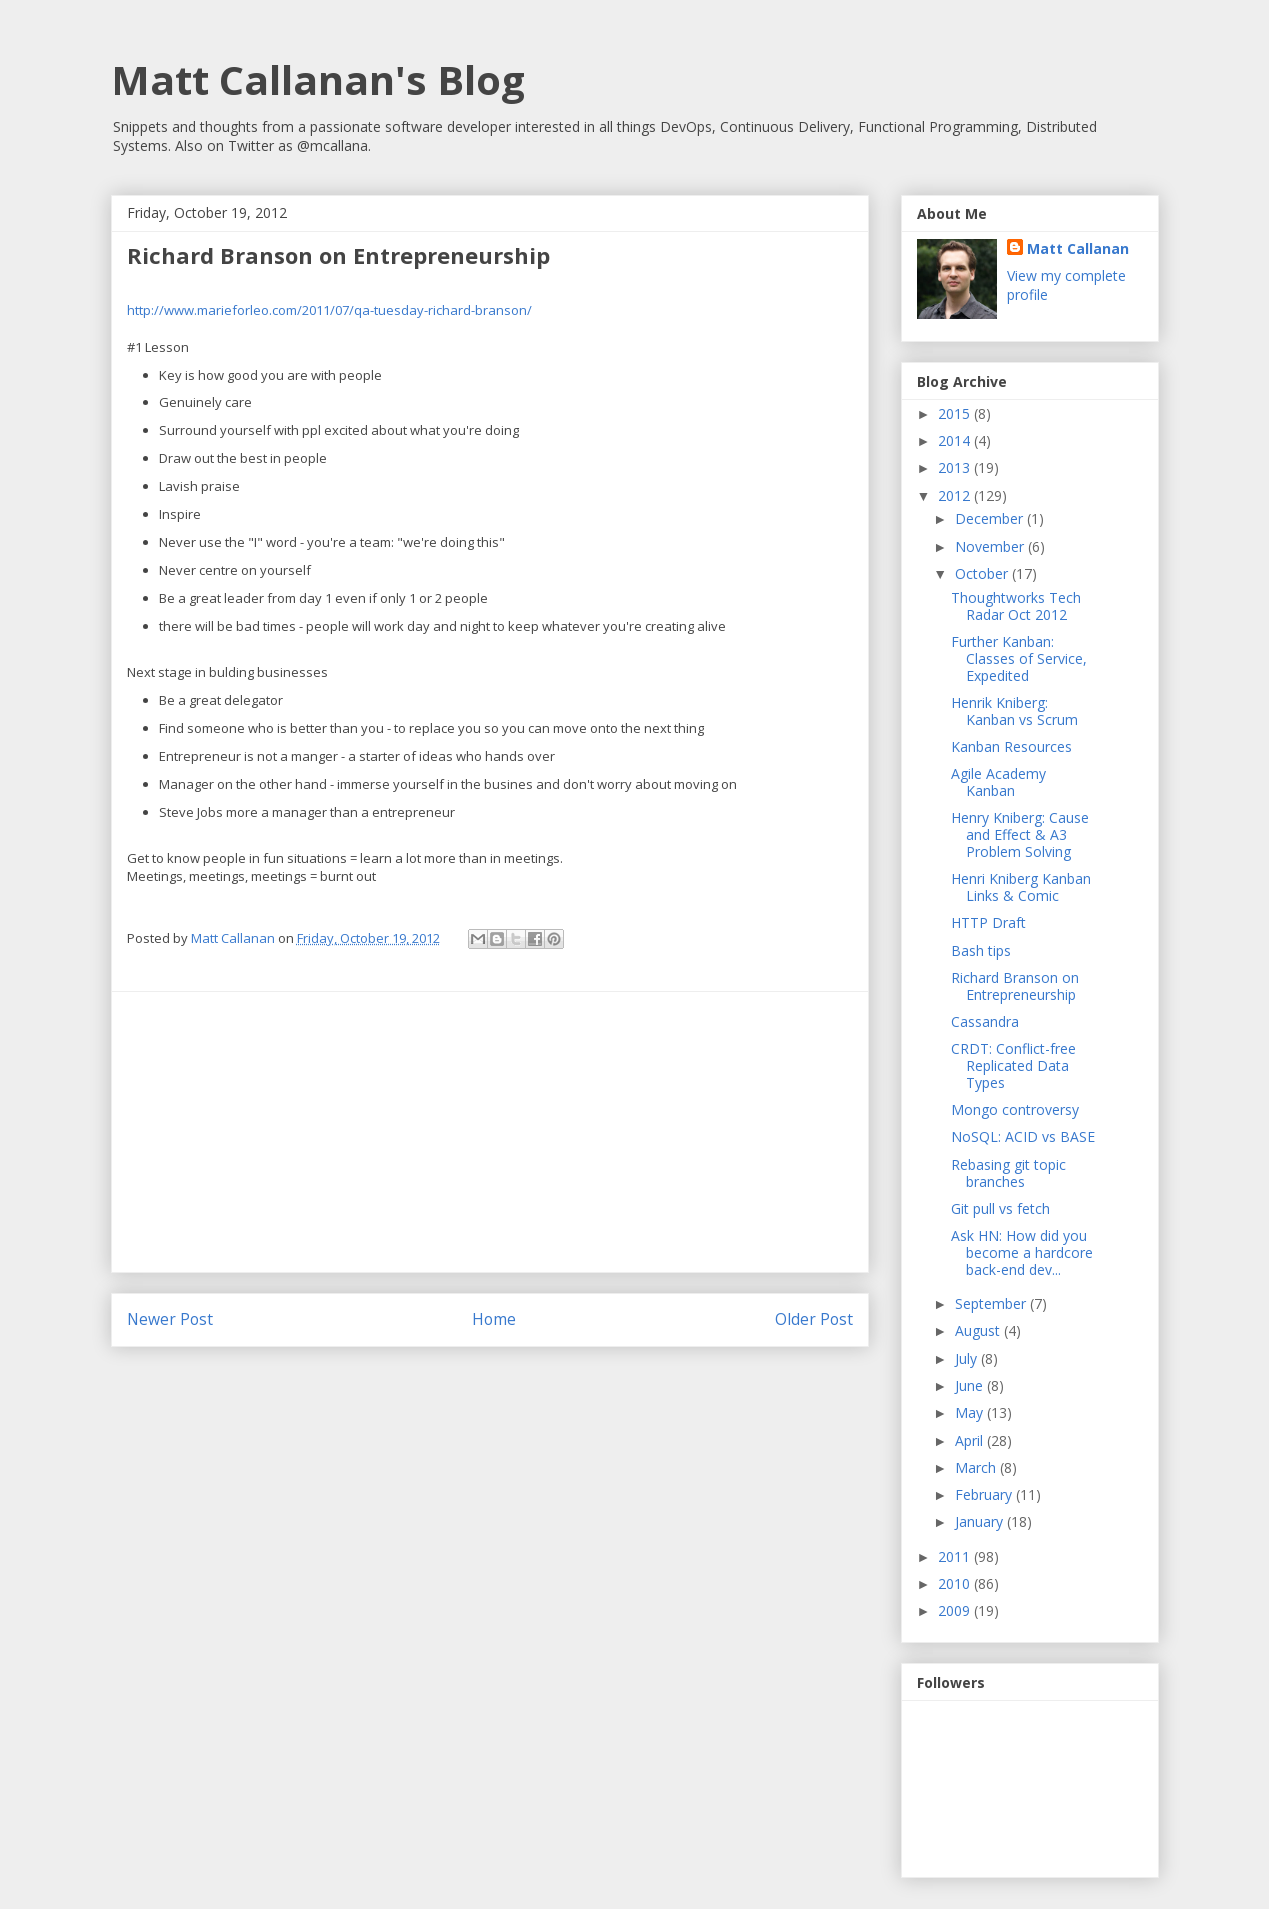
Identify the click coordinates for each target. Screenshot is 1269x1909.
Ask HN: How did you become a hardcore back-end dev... (1022, 1252)
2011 (956, 1556)
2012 (956, 495)
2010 (956, 1583)
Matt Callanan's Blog (318, 79)
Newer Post (170, 1319)
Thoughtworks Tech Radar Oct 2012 (1016, 606)
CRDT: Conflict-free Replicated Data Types (1013, 1065)
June (971, 1385)
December (991, 518)
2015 (956, 413)
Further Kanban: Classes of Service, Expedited (1019, 658)
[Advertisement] (490, 1132)
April (971, 1440)
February (985, 1494)
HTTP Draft (988, 922)
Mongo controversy (1015, 1109)
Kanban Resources (1011, 746)
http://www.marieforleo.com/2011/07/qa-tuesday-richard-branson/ (329, 310)
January (981, 1521)
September (992, 1303)
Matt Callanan (1078, 248)
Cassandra (985, 1021)
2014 (956, 440)
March (977, 1467)
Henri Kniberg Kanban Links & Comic (1021, 887)
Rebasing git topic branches (1008, 1173)
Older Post (814, 1319)
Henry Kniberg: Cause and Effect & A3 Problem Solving (1020, 834)
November (991, 546)
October (983, 573)
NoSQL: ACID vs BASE (1023, 1136)
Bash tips (981, 950)
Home (494, 1319)
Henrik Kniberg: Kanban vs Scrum (1014, 711)
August (979, 1330)
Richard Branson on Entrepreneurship (1015, 986)
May (971, 1412)
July (968, 1358)
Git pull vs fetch (1000, 1208)
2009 (956, 1610)
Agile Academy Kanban (998, 782)
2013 (956, 467)
